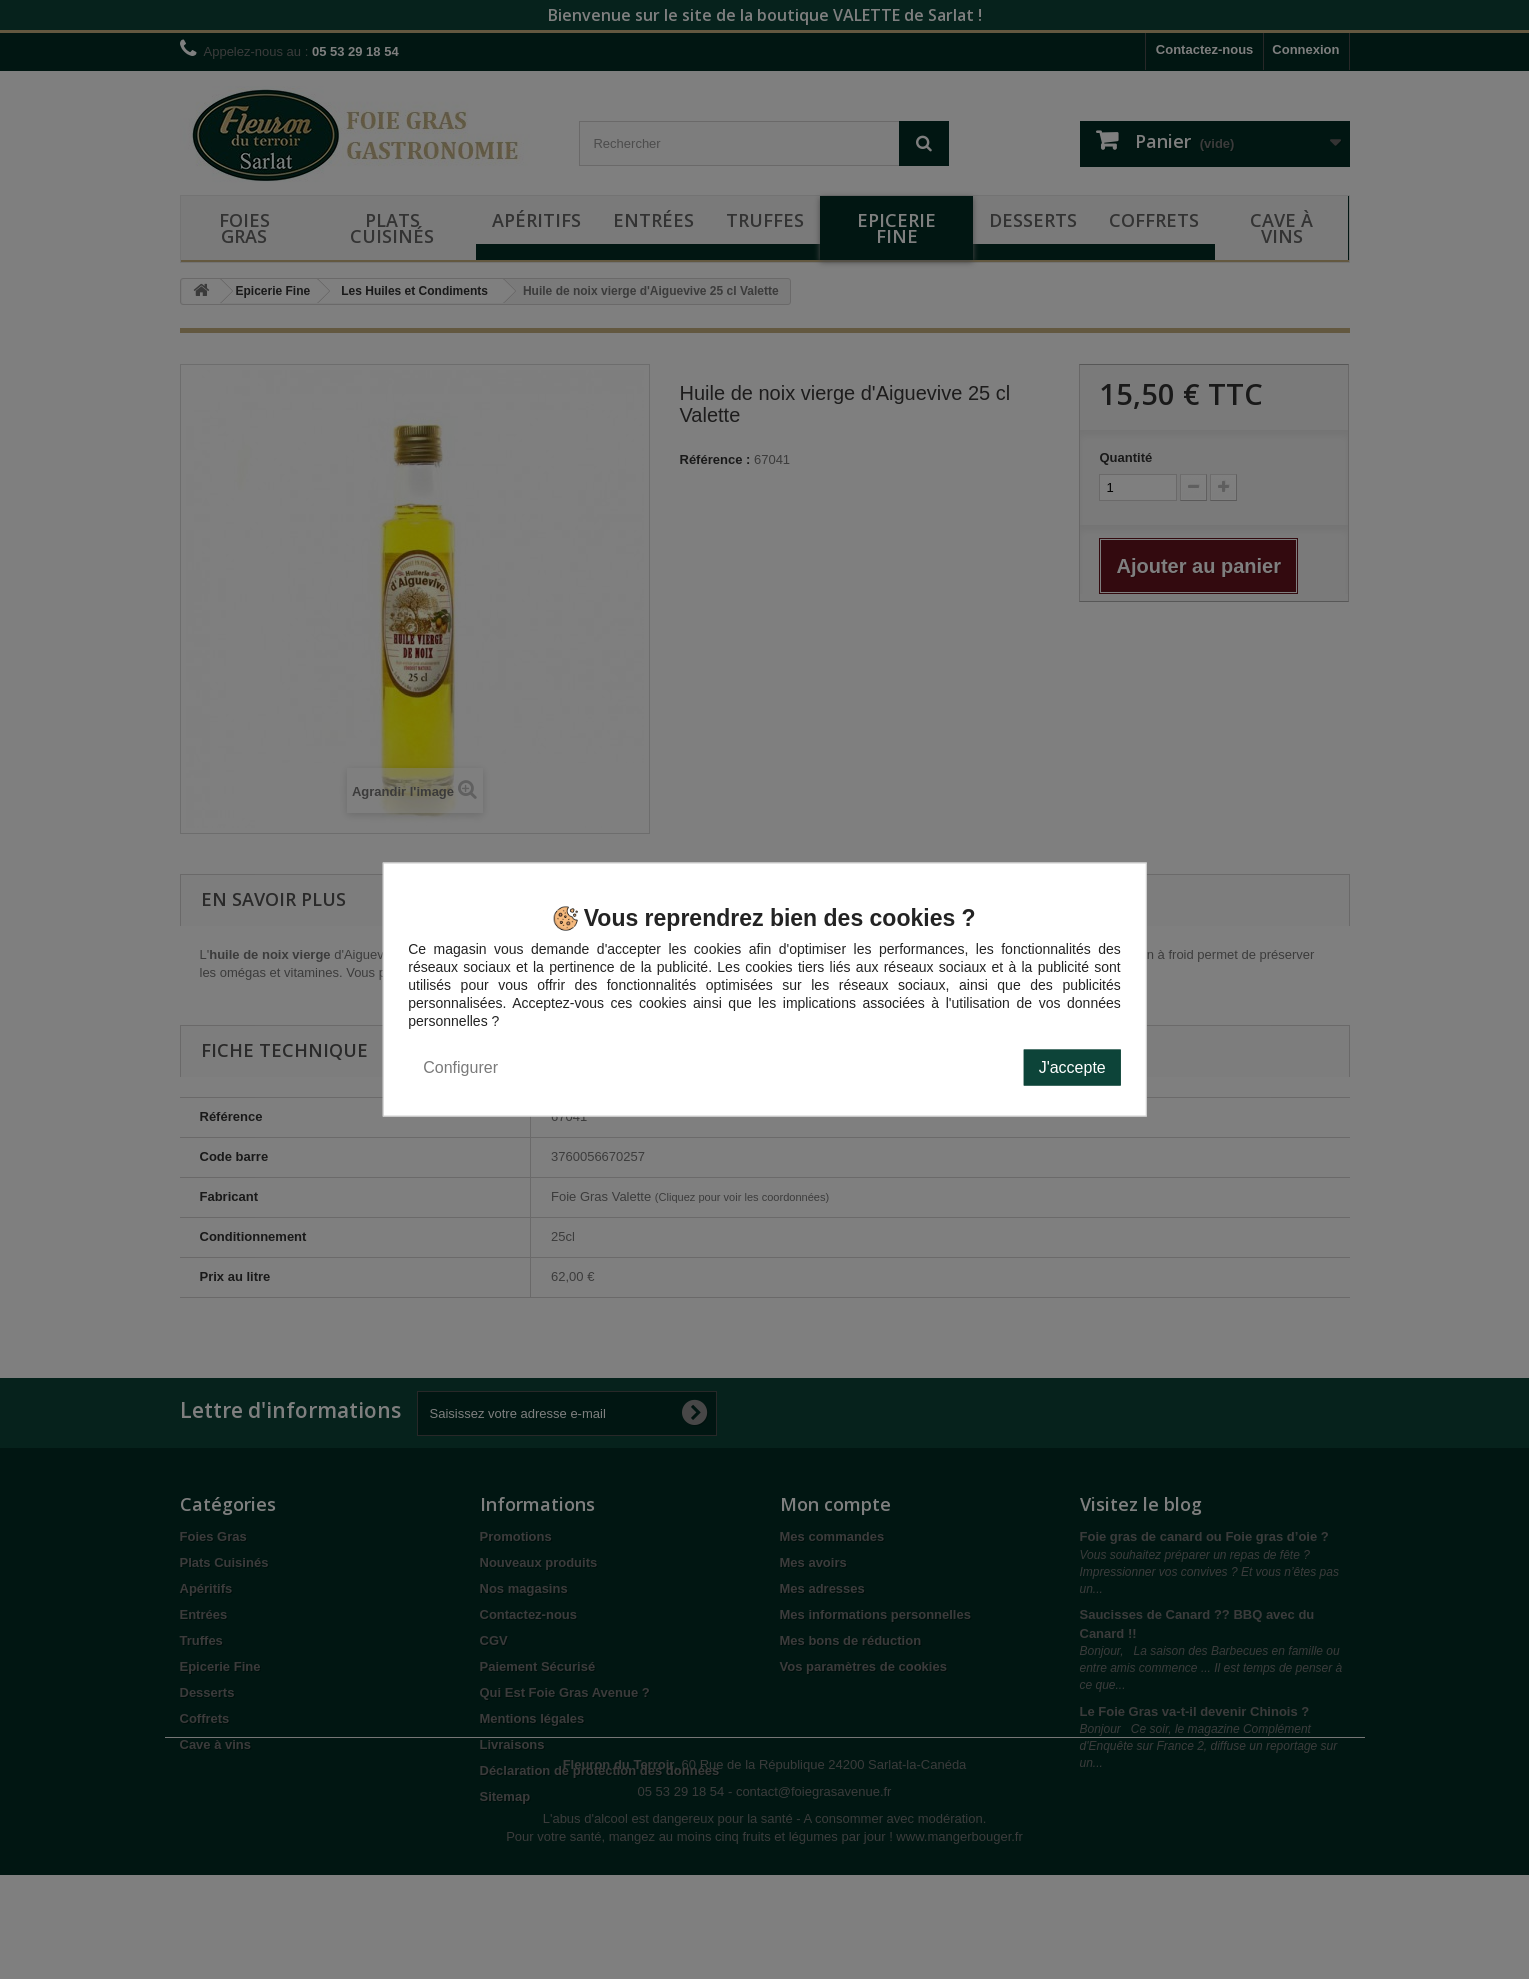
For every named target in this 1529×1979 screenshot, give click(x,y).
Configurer (460, 1067)
